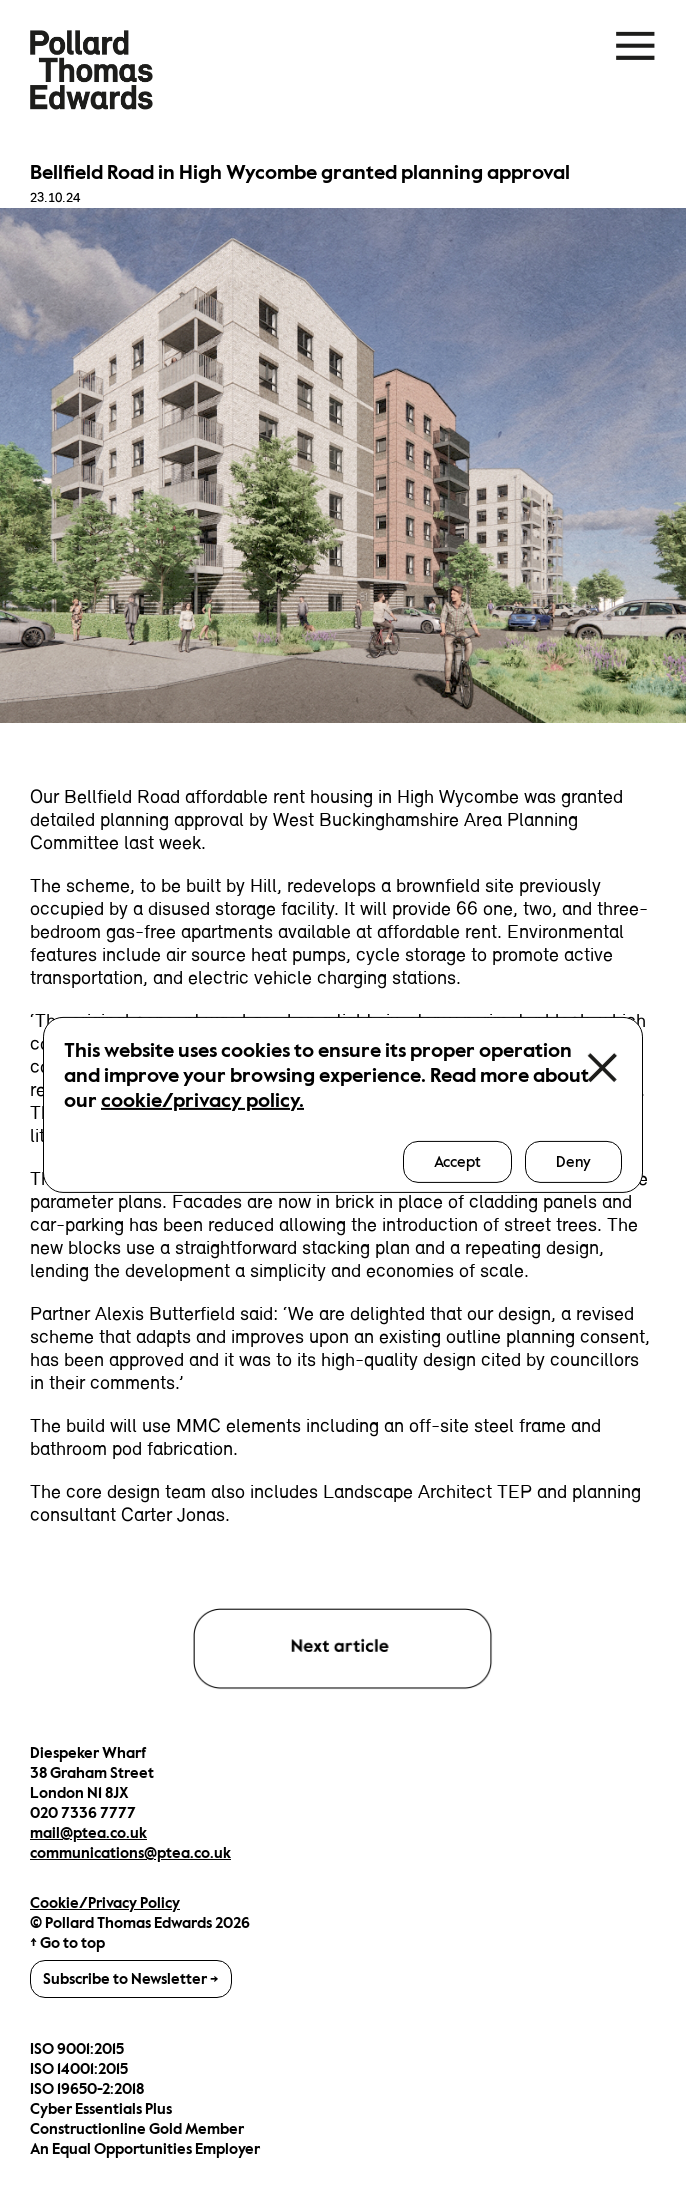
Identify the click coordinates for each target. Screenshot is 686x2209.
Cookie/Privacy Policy (105, 1903)
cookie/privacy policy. (202, 1099)
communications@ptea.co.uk (130, 1853)
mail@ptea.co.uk (88, 1833)
